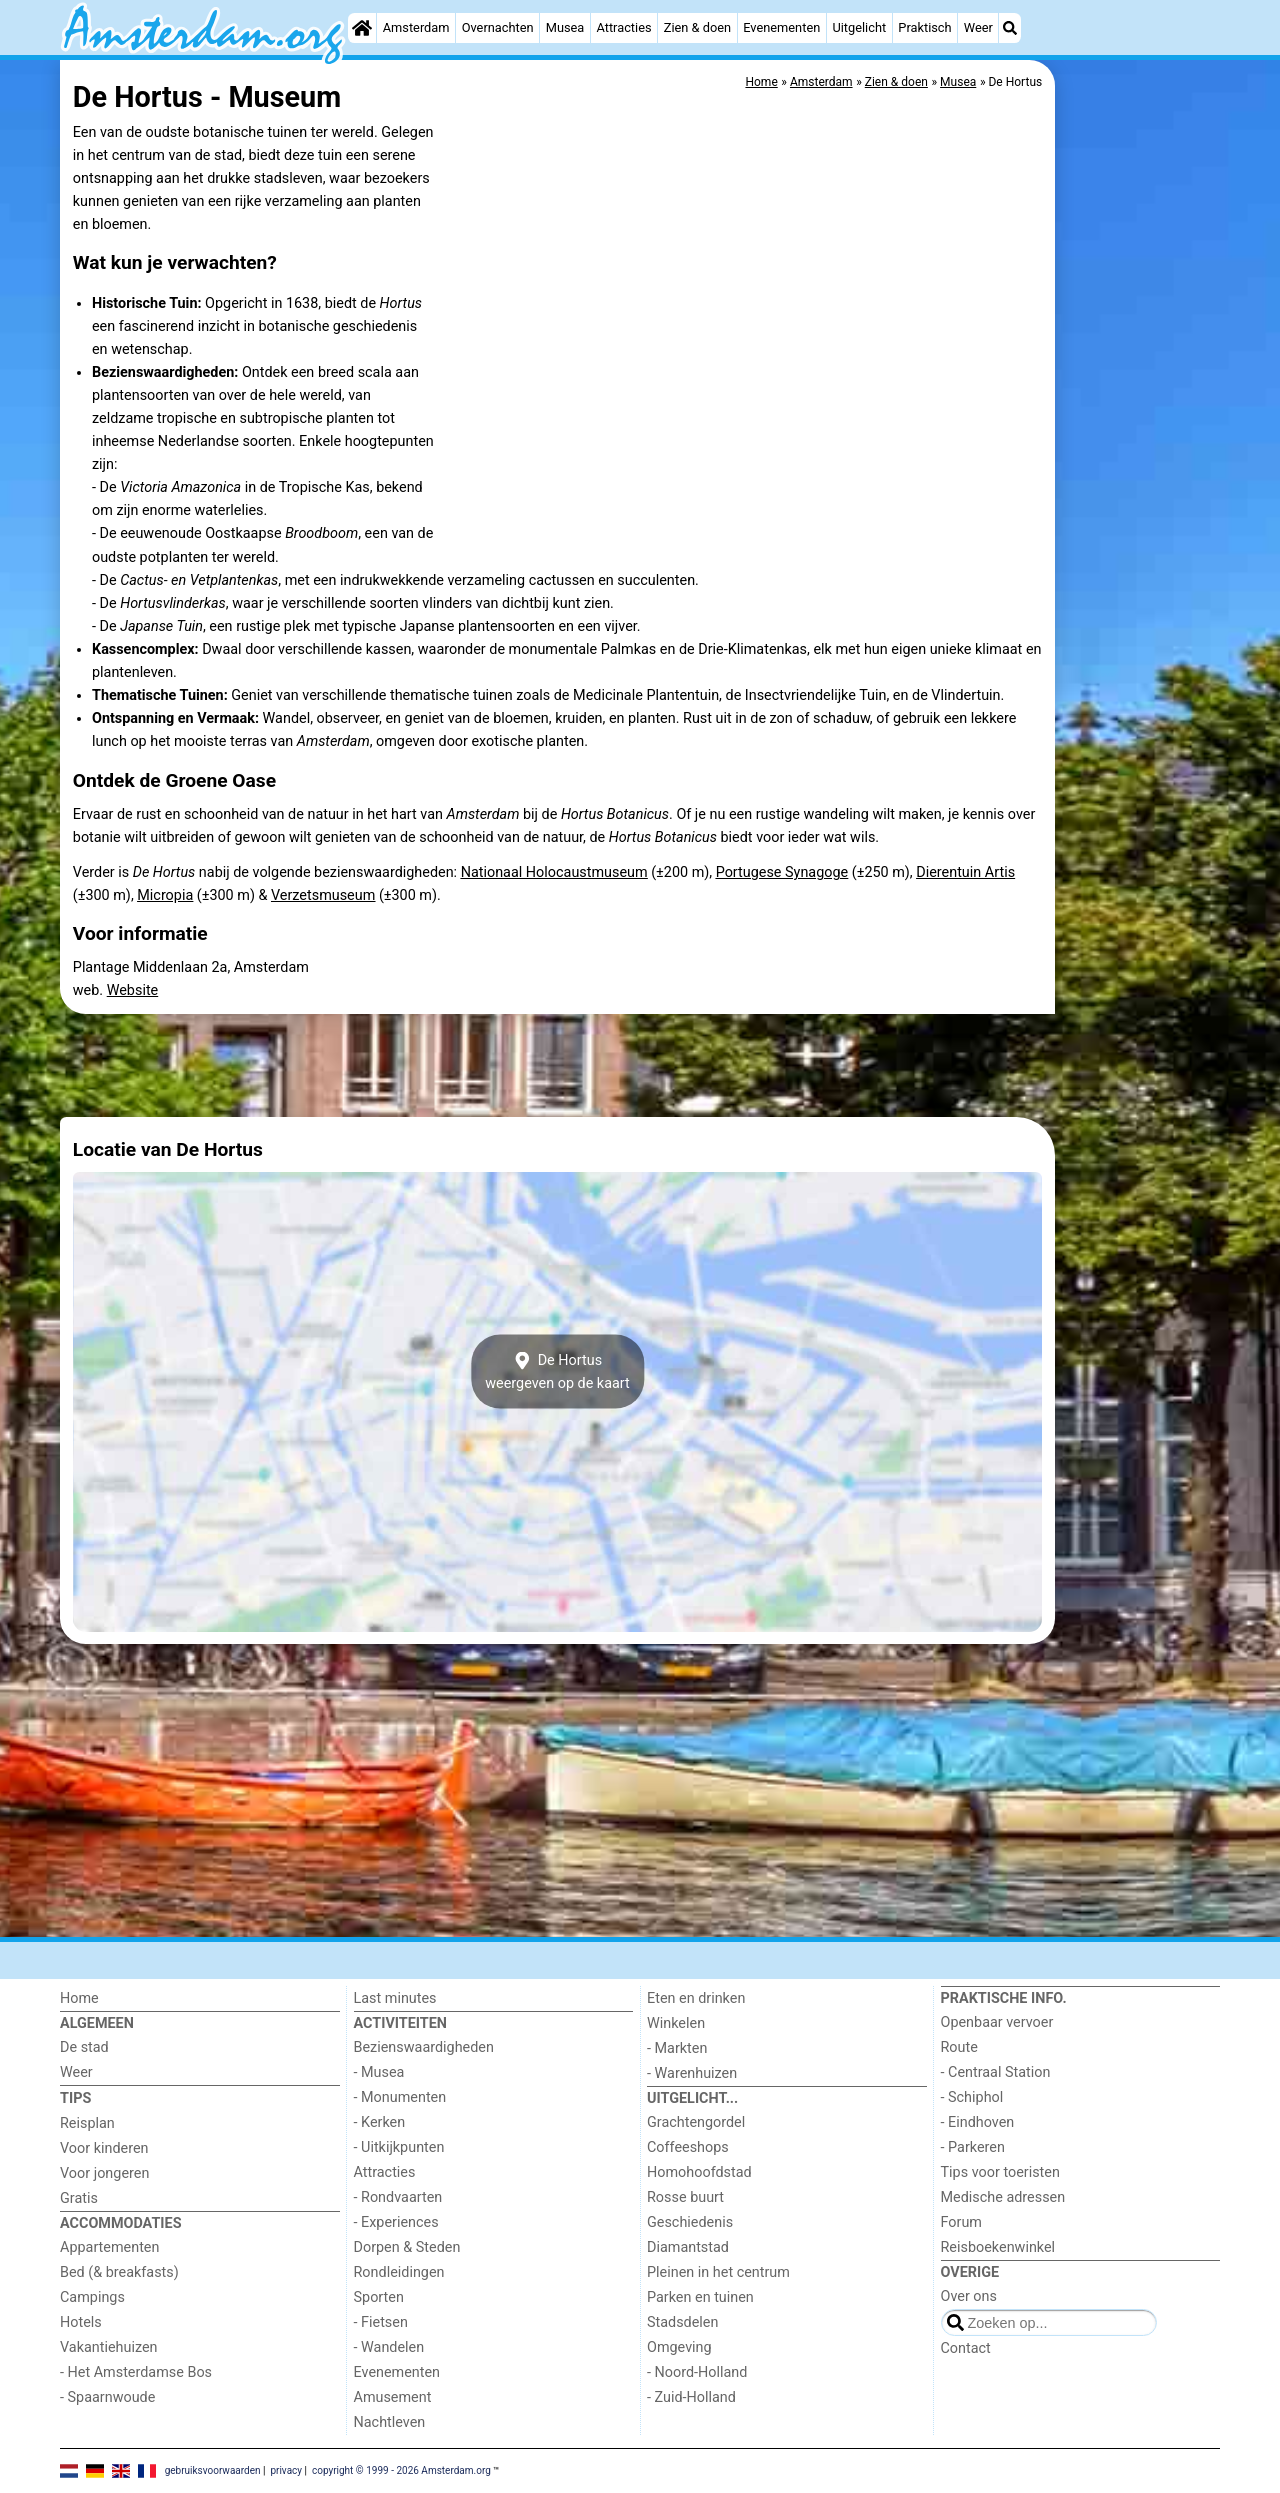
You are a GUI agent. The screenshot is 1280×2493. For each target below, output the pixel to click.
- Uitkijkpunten (399, 2147)
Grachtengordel (696, 2122)
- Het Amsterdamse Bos (136, 2372)
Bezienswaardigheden (424, 2047)
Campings (92, 2297)
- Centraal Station (996, 2072)
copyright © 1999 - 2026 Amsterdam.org (401, 2469)
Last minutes (395, 1998)
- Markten (677, 2048)
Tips (75, 2098)
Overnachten (498, 27)
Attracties (624, 27)
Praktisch (924, 27)
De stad (84, 2047)
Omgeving (679, 2347)
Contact (966, 2348)
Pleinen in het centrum (718, 2272)
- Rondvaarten (398, 2197)
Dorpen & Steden (407, 2247)
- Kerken (380, 2122)
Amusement (393, 2397)
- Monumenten (400, 2097)
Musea (565, 27)
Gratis (79, 2198)
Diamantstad (688, 2247)
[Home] (362, 28)
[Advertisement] (1140, 520)
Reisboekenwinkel (998, 2247)
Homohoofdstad (699, 2172)
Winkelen (676, 2023)
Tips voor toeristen (1000, 2172)
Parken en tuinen (700, 2297)
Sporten (379, 2297)
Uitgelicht (859, 27)
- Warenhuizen (692, 2073)
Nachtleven (390, 2422)
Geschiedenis (690, 2222)
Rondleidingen (399, 2272)
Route (959, 2047)
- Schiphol (972, 2097)
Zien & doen (697, 27)
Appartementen (109, 2247)
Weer (978, 27)
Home (79, 1998)
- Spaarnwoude (107, 2397)
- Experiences (396, 2222)
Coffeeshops (688, 2147)
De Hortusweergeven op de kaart (557, 1372)
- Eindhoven (978, 2122)
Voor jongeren (104, 2173)
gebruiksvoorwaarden (213, 2469)
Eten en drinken (696, 1998)
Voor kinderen (104, 2148)
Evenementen (781, 27)
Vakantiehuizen (109, 2347)
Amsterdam (416, 27)
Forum (961, 2222)
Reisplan (87, 2123)
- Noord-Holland (697, 2372)
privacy (286, 2469)
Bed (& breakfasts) (119, 2272)
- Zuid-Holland (691, 2397)
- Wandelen (389, 2347)
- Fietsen (381, 2322)
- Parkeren (973, 2147)
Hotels (81, 2322)
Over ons (969, 2296)
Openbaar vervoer (997, 2022)
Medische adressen (1003, 2197)
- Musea (379, 2072)
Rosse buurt (685, 2197)
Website (133, 990)
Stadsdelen (682, 2322)
